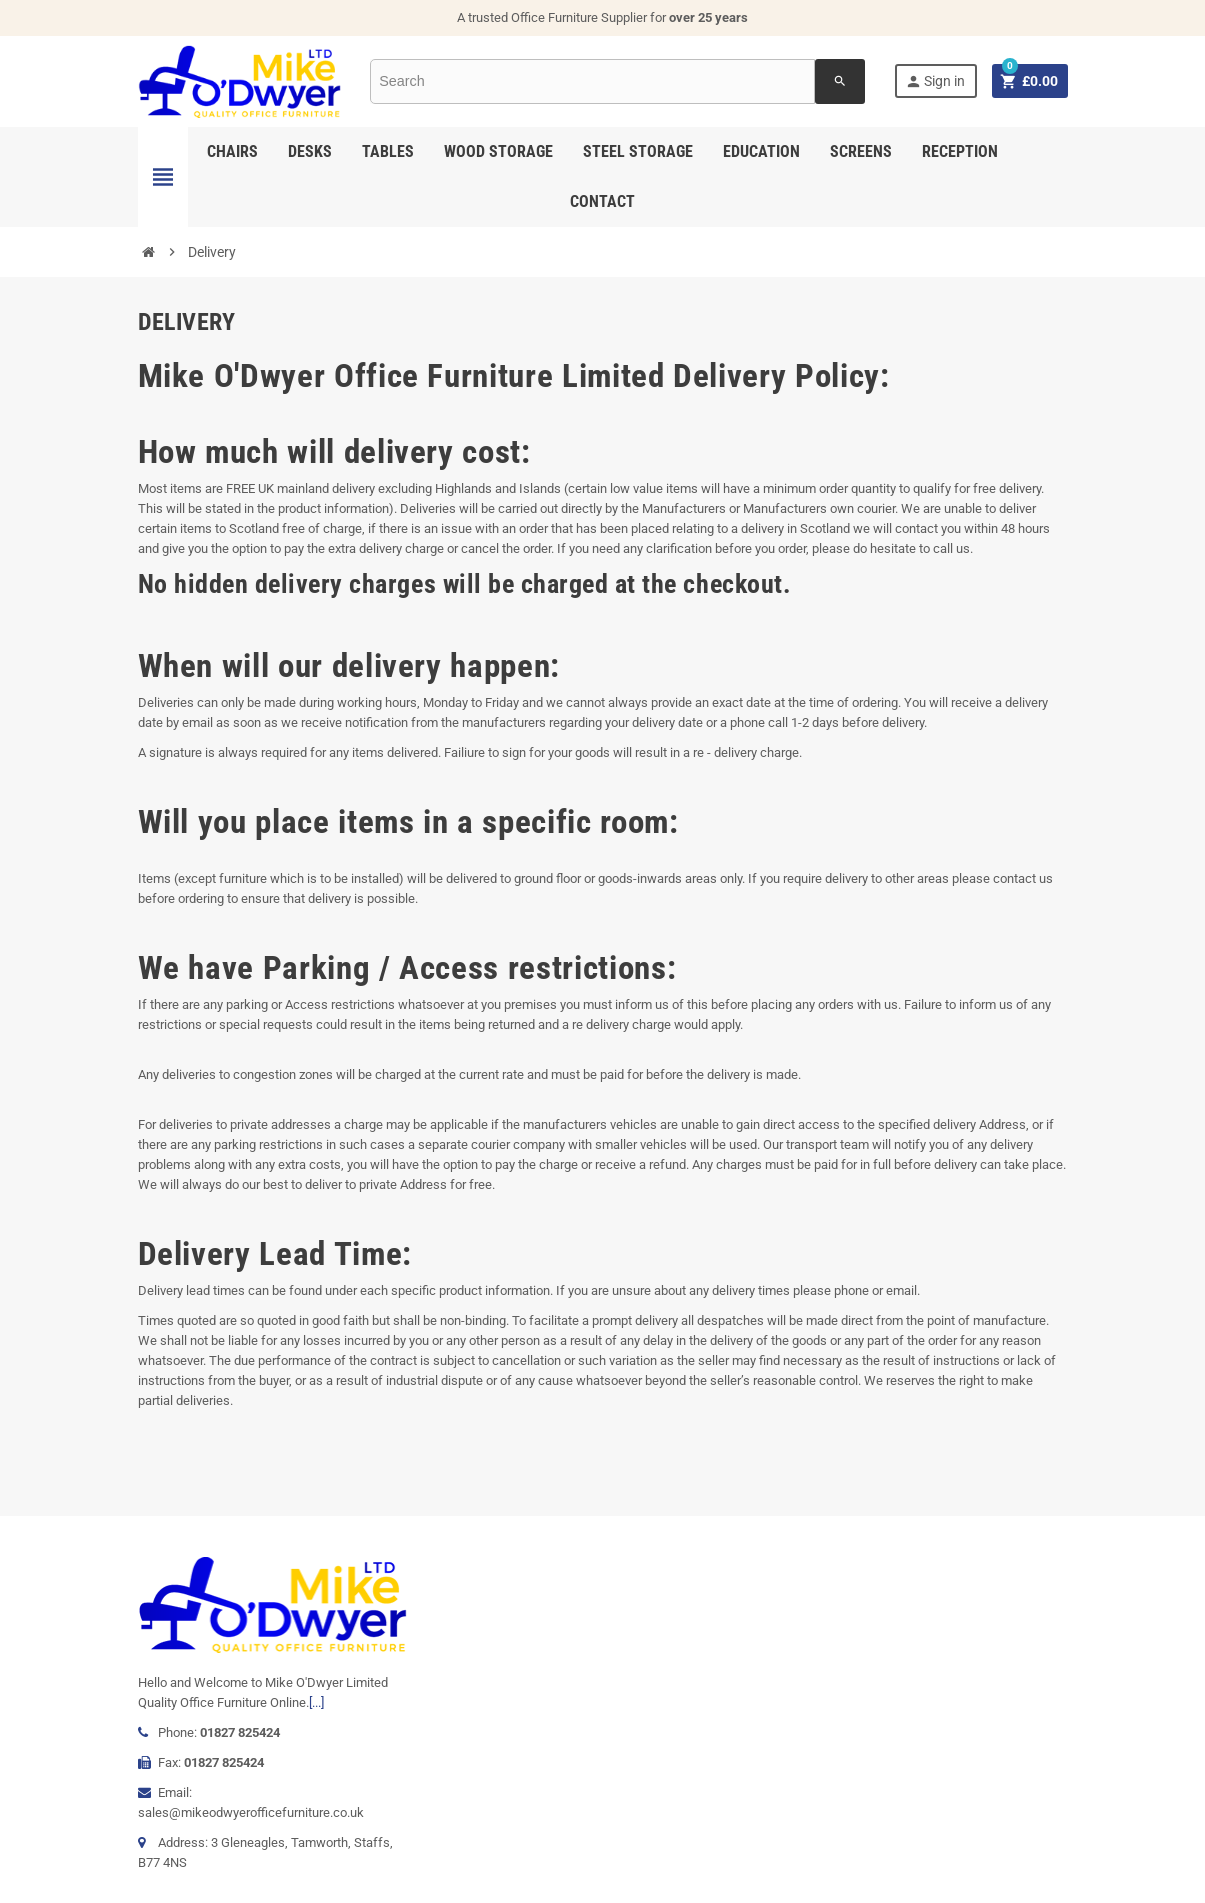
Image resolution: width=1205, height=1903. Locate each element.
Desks (310, 151)
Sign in (935, 81)
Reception (960, 151)
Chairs (232, 151)
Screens (861, 151)
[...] (316, 1702)
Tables (388, 151)
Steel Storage (638, 151)
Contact (602, 201)
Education (761, 151)
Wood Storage (498, 151)
